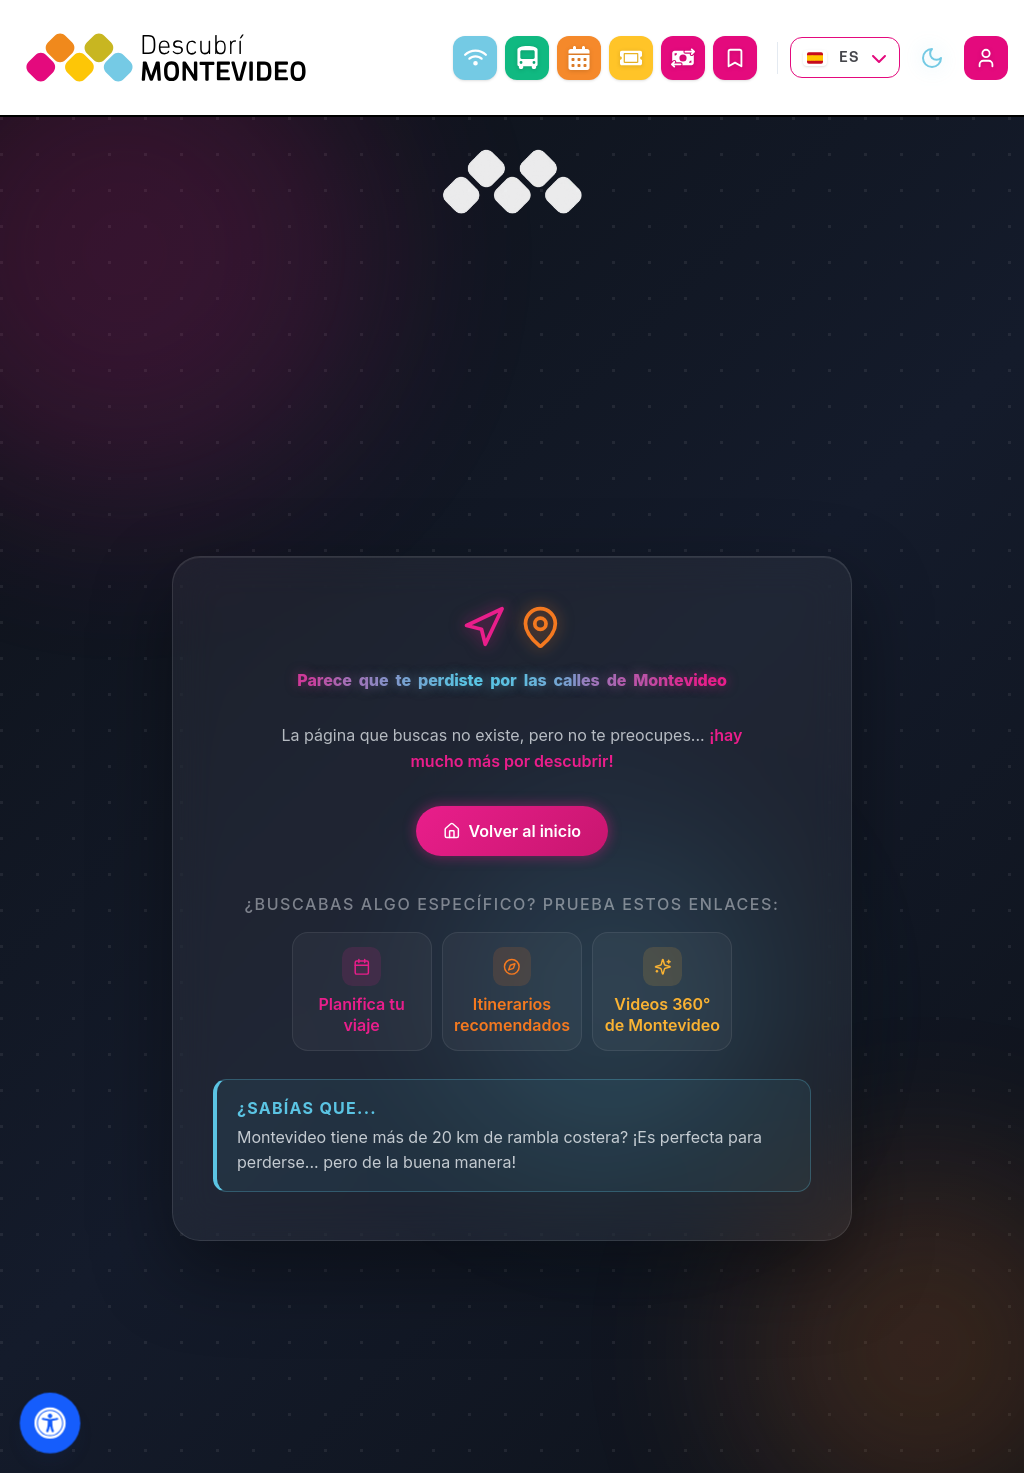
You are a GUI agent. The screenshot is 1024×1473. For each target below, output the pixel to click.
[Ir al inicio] (512, 182)
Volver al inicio (512, 831)
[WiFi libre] (475, 58)
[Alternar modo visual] (932, 58)
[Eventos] (631, 58)
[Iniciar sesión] (986, 58)
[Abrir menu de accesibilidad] (50, 1423)
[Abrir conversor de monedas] (683, 58)
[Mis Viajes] (735, 58)
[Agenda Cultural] (579, 58)
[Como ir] (527, 58)
